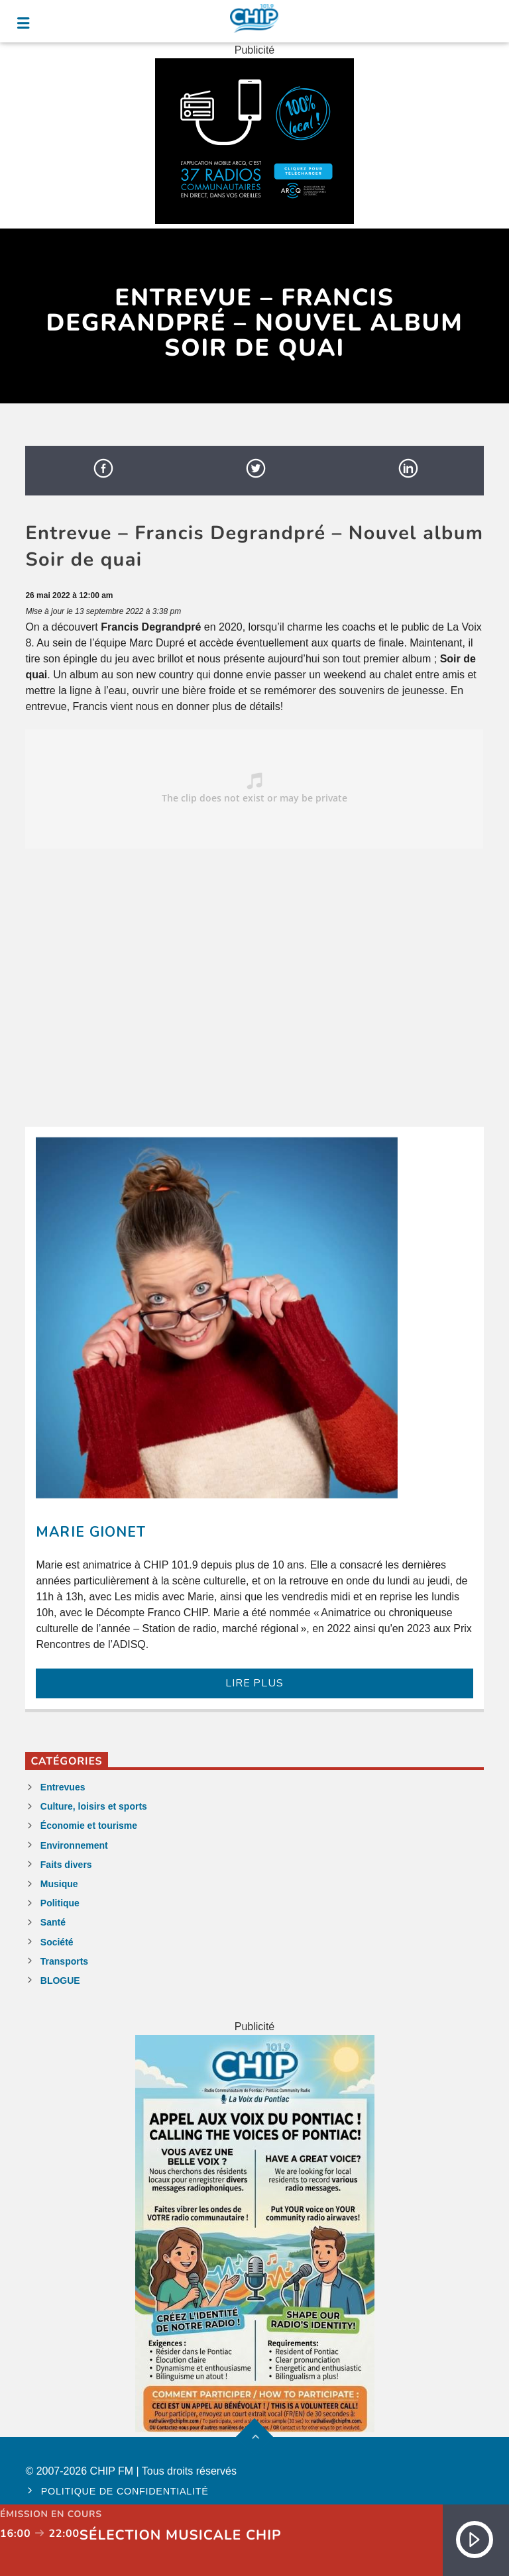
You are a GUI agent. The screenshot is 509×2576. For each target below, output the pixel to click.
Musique (59, 1884)
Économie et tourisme (88, 1825)
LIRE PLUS (254, 1683)
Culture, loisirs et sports (93, 1806)
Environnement (74, 1845)
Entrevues (62, 1787)
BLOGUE (60, 1980)
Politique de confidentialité (125, 2491)
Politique (60, 1903)
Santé (53, 1922)
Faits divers (66, 1864)
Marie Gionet (90, 1532)
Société (57, 1942)
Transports (64, 1961)
